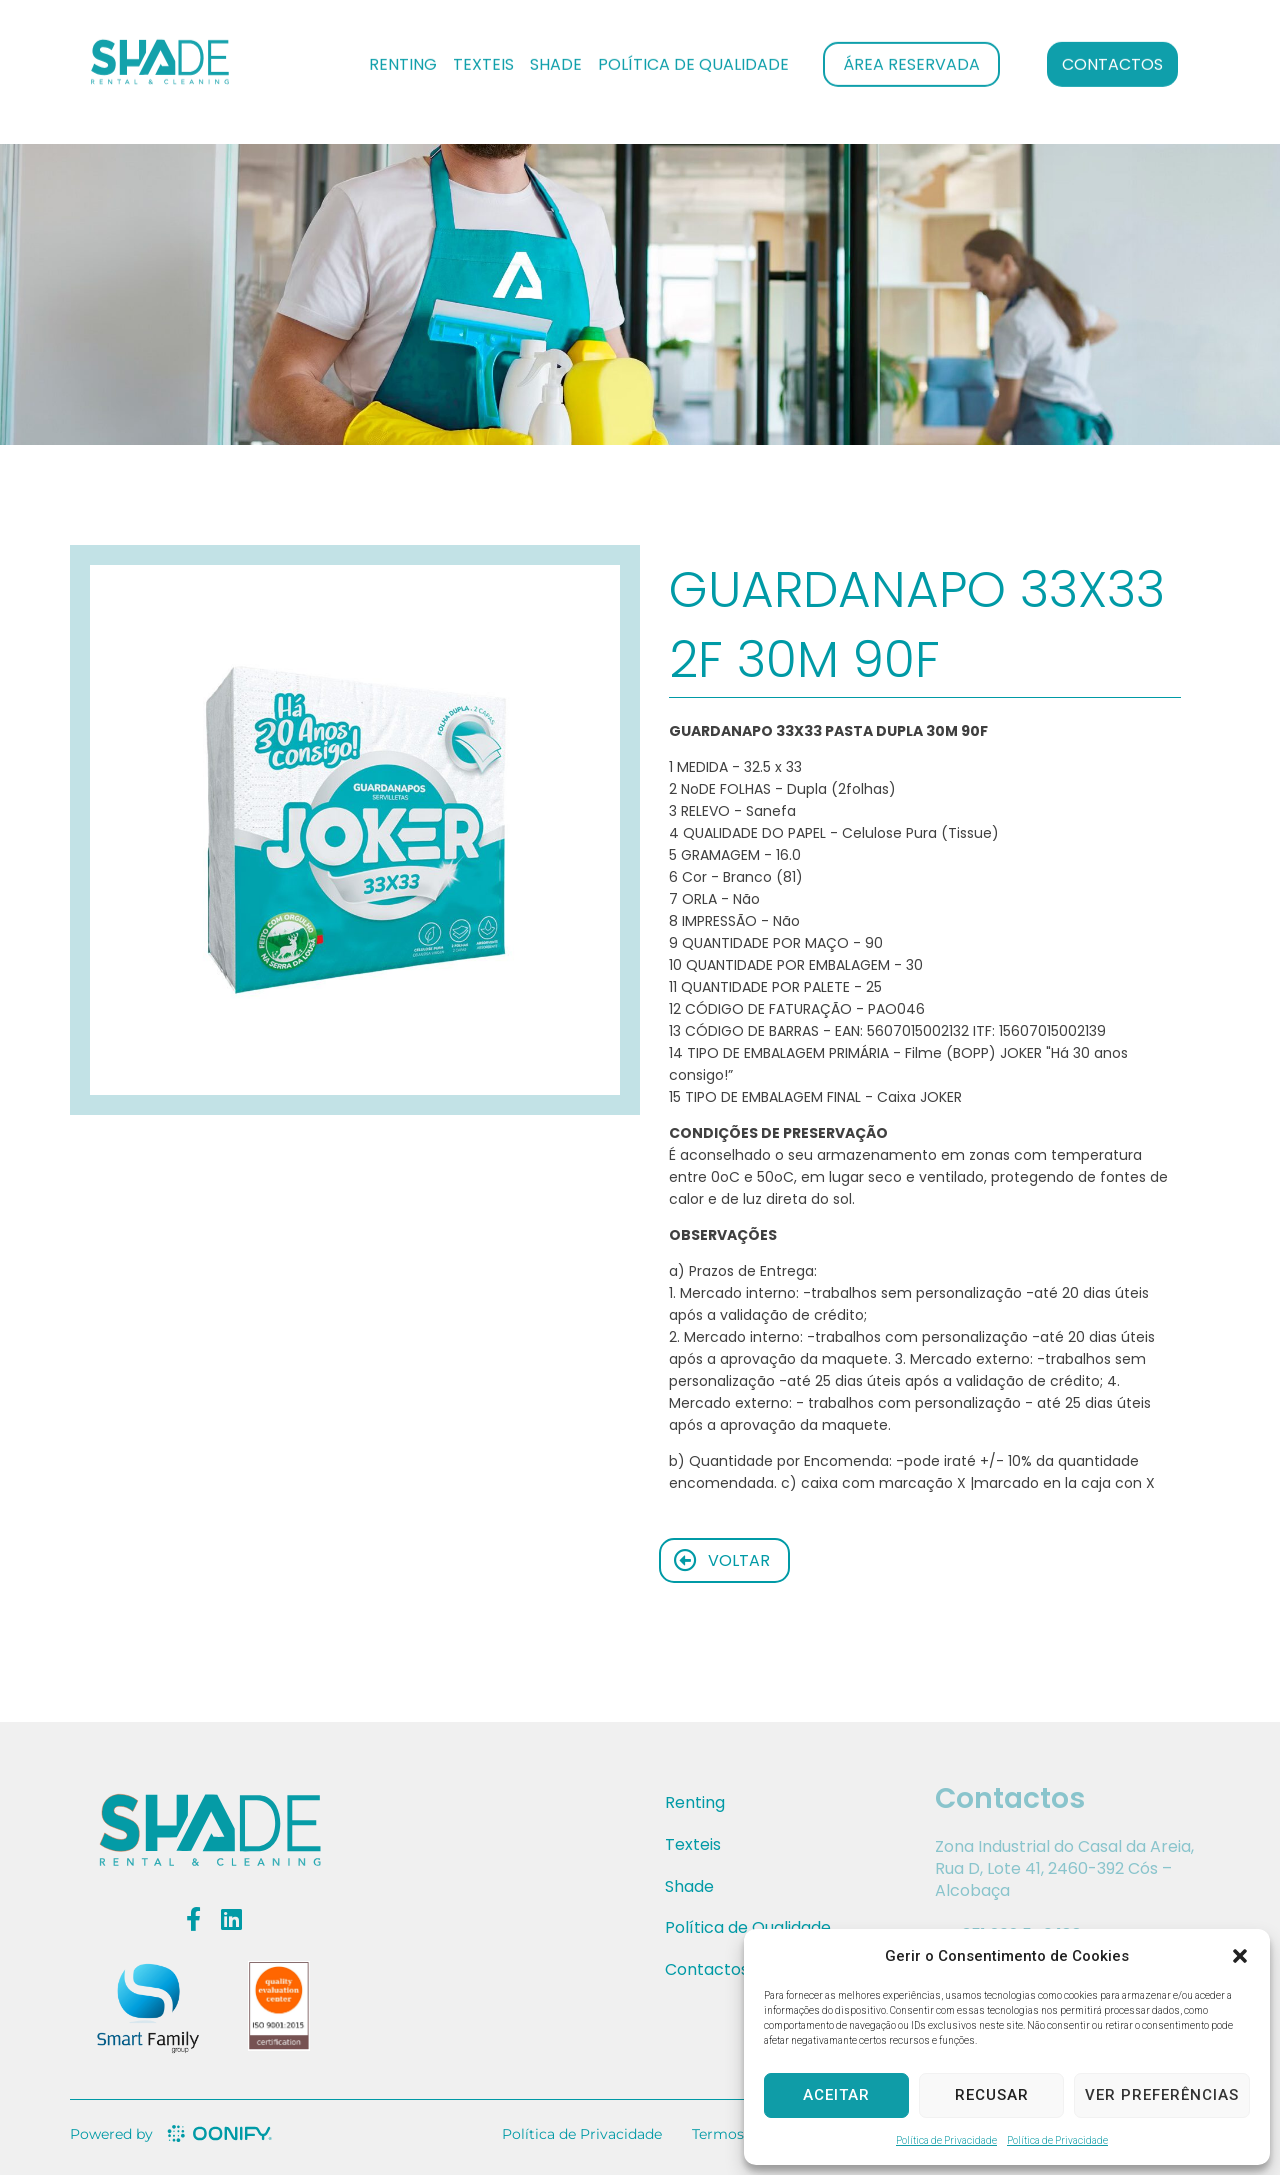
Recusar (992, 2095)
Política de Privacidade (946, 2140)
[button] (1240, 1956)
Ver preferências (1162, 2095)
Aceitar (836, 2095)
